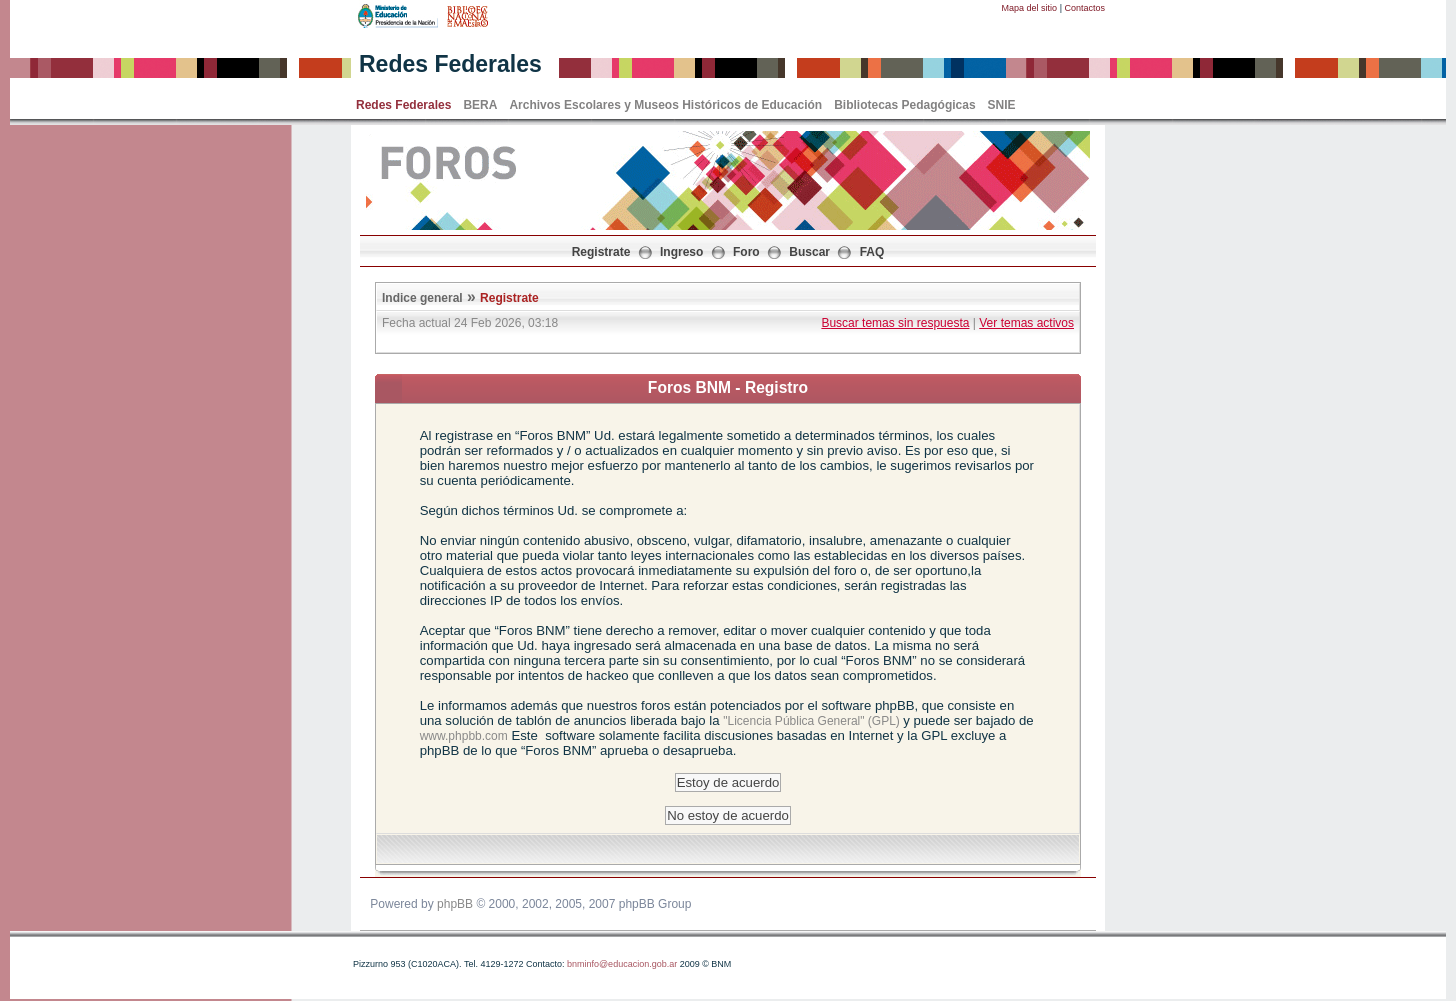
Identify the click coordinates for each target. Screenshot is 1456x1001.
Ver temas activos (1026, 323)
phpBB (455, 904)
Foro (746, 252)
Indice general (422, 298)
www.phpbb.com (464, 736)
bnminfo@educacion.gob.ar (622, 964)
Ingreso (681, 252)
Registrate (601, 252)
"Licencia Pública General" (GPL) (813, 721)
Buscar (809, 252)
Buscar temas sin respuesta (895, 323)
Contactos (1084, 8)
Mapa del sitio (1030, 8)
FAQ (872, 252)
